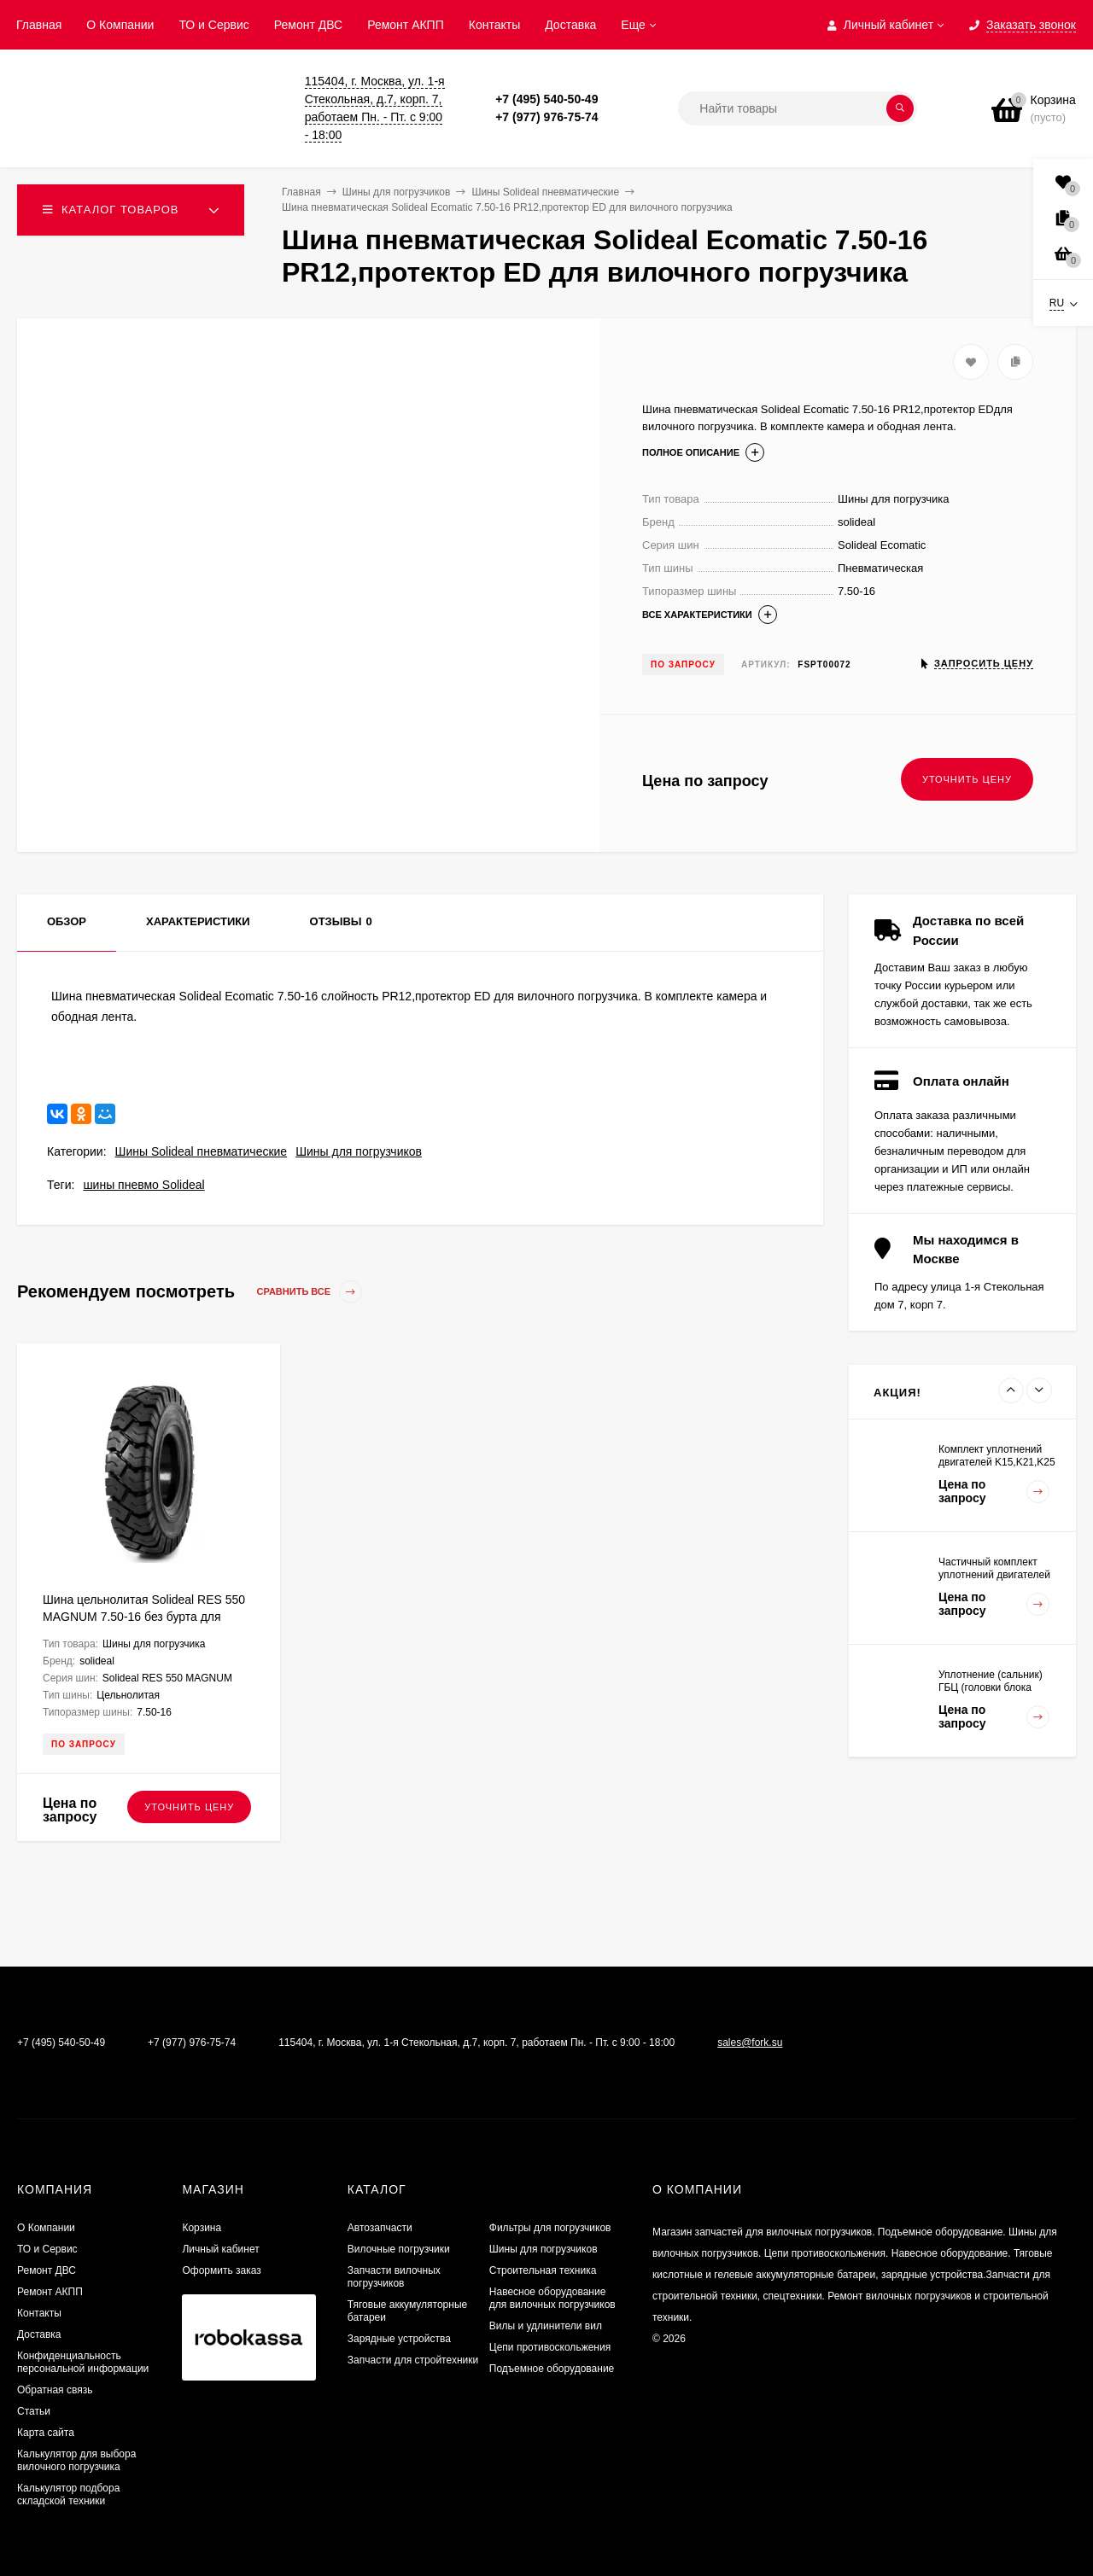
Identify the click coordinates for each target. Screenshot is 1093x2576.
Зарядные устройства (399, 2339)
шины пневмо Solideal (143, 1185)
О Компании (120, 25)
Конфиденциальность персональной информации (83, 2362)
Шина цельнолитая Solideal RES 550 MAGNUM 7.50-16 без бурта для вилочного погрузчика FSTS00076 (144, 1617)
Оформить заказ (221, 2270)
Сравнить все (310, 1291)
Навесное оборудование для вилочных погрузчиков (552, 2298)
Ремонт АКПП (405, 25)
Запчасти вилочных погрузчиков (394, 2276)
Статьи (33, 2411)
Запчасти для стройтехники (413, 2360)
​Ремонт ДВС (308, 25)
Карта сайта (45, 2433)
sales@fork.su (749, 2043)
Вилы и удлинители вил (545, 2326)
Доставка (570, 25)
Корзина (201, 2228)
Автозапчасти (380, 2228)
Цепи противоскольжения (550, 2347)
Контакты (494, 25)
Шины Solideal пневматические (201, 1151)
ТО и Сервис (213, 25)
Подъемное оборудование (551, 2369)
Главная (38, 25)
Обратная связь (54, 2390)
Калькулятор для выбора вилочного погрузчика (76, 2460)
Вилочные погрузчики (399, 2249)
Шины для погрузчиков (358, 1151)
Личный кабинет (220, 2249)
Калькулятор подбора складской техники (68, 2494)
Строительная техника (543, 2270)
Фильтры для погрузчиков (550, 2228)
